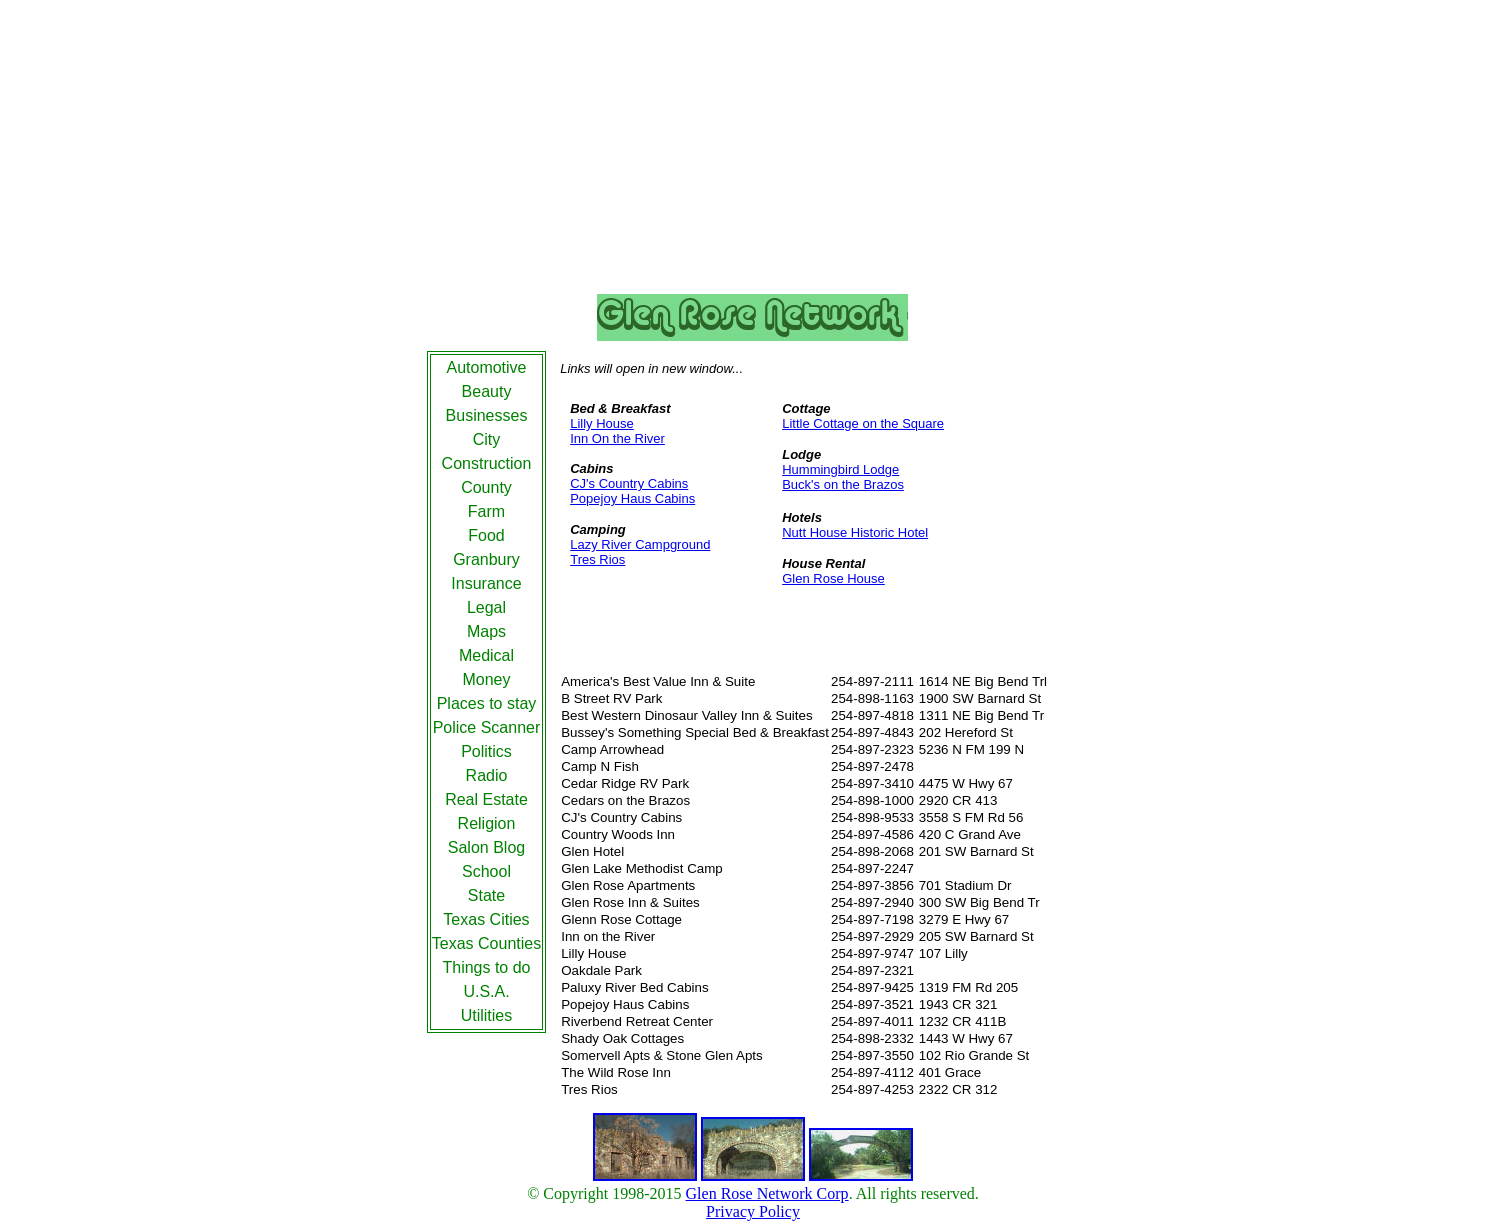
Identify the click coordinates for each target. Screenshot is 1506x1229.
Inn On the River (617, 438)
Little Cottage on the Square (863, 423)
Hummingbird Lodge (840, 469)
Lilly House (602, 423)
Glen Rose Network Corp (767, 1193)
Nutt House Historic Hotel (855, 532)
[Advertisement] (753, 151)
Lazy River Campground (640, 544)
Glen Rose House (833, 578)
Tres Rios (597, 559)
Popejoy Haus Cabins (632, 498)
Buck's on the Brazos (843, 484)
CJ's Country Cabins (629, 483)
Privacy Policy (753, 1211)
